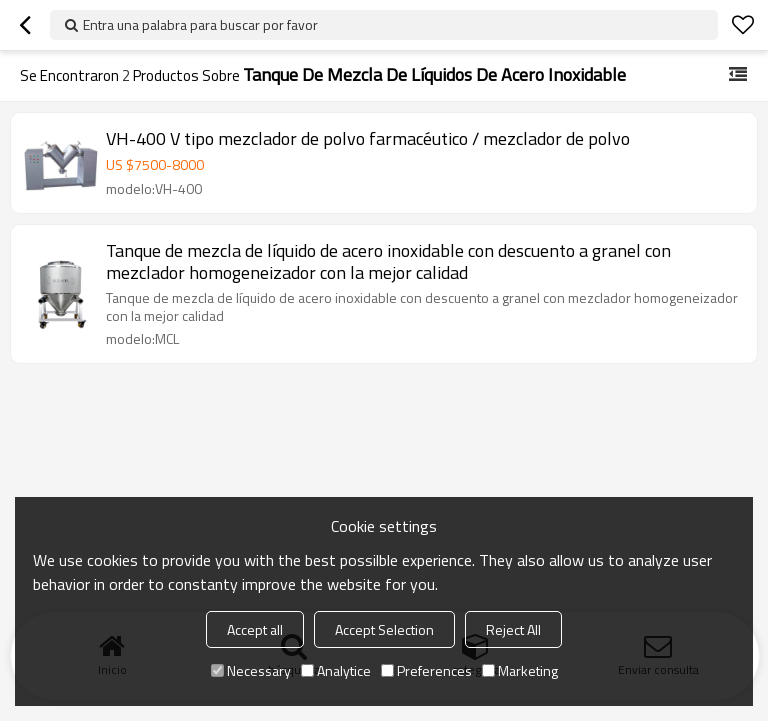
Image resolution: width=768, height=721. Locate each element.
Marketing (520, 670)
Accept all (255, 629)
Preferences (426, 670)
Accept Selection (384, 629)
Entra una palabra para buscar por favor (200, 24)
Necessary (251, 670)
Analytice (336, 670)
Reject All (513, 629)
